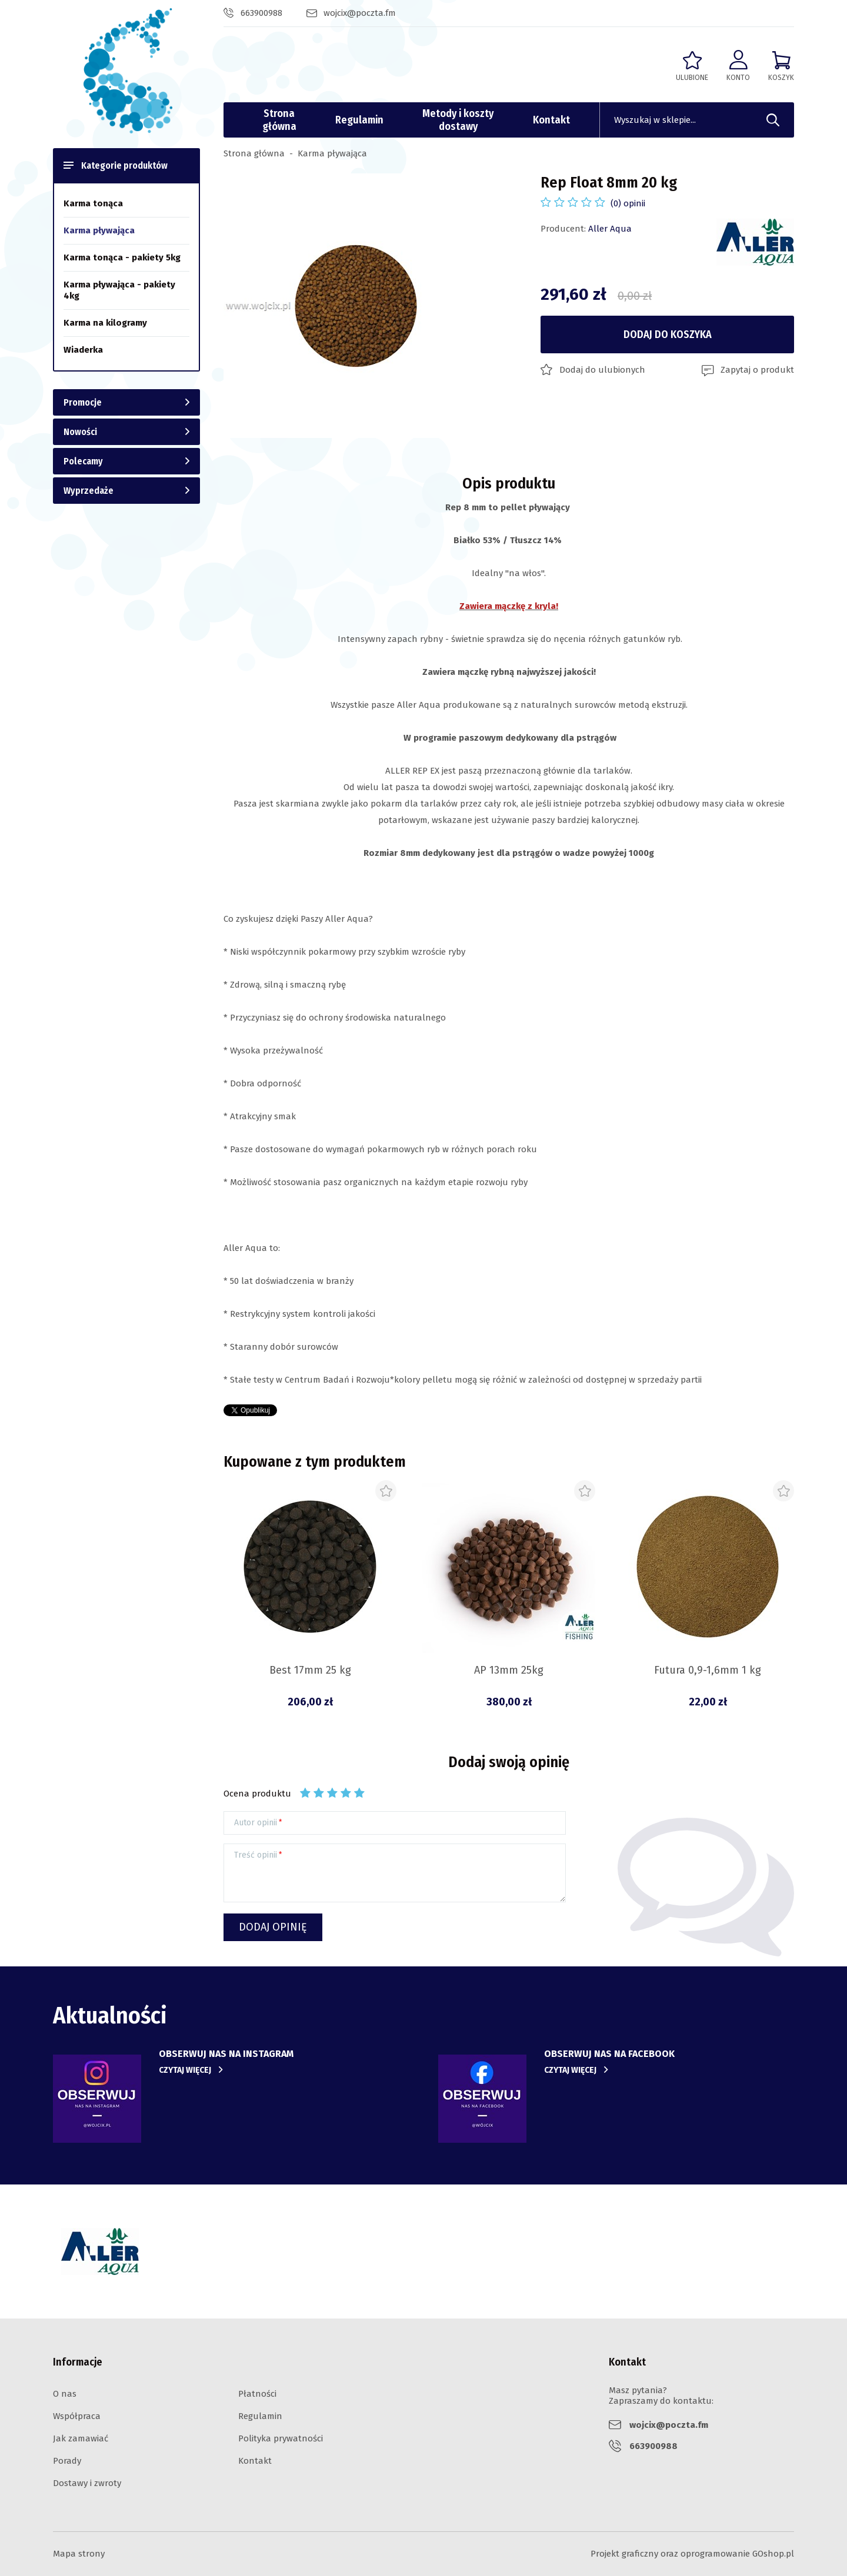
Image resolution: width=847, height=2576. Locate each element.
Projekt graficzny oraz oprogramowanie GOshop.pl (692, 2553)
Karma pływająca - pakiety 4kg (119, 290)
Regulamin (359, 119)
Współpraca (77, 2416)
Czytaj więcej (185, 2070)
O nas (64, 2393)
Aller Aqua (610, 228)
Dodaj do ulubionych (602, 369)
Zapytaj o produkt (757, 369)
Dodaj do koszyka (667, 334)
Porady (67, 2460)
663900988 (261, 13)
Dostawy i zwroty (87, 2483)
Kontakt (551, 119)
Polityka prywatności (280, 2438)
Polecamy (83, 461)
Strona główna (279, 120)
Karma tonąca (93, 203)
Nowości (80, 431)
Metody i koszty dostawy (457, 120)
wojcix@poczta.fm (360, 13)
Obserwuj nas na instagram (226, 2053)
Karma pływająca (99, 230)
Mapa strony (79, 2553)
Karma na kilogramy (105, 322)
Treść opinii (255, 1855)
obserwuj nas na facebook (609, 2053)
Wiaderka (83, 349)
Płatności (257, 2393)
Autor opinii (255, 1823)
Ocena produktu (257, 1793)
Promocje (83, 402)
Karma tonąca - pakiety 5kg (122, 257)
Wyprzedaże (89, 490)
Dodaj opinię (273, 1927)
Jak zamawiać (80, 2438)
